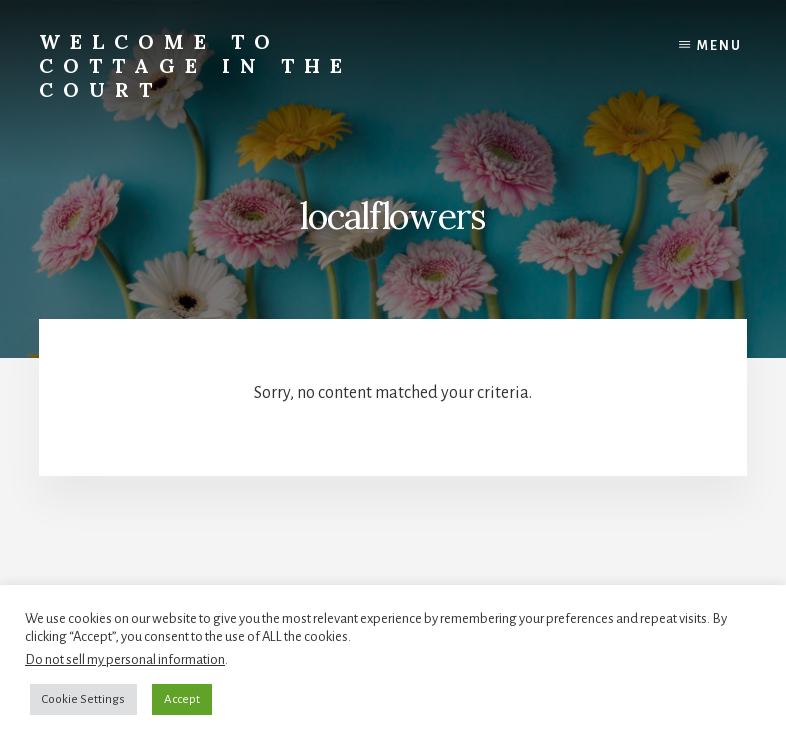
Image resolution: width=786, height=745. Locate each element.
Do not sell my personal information (125, 659)
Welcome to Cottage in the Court (195, 65)
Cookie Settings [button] (83, 699)
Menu (719, 46)
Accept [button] (182, 699)
